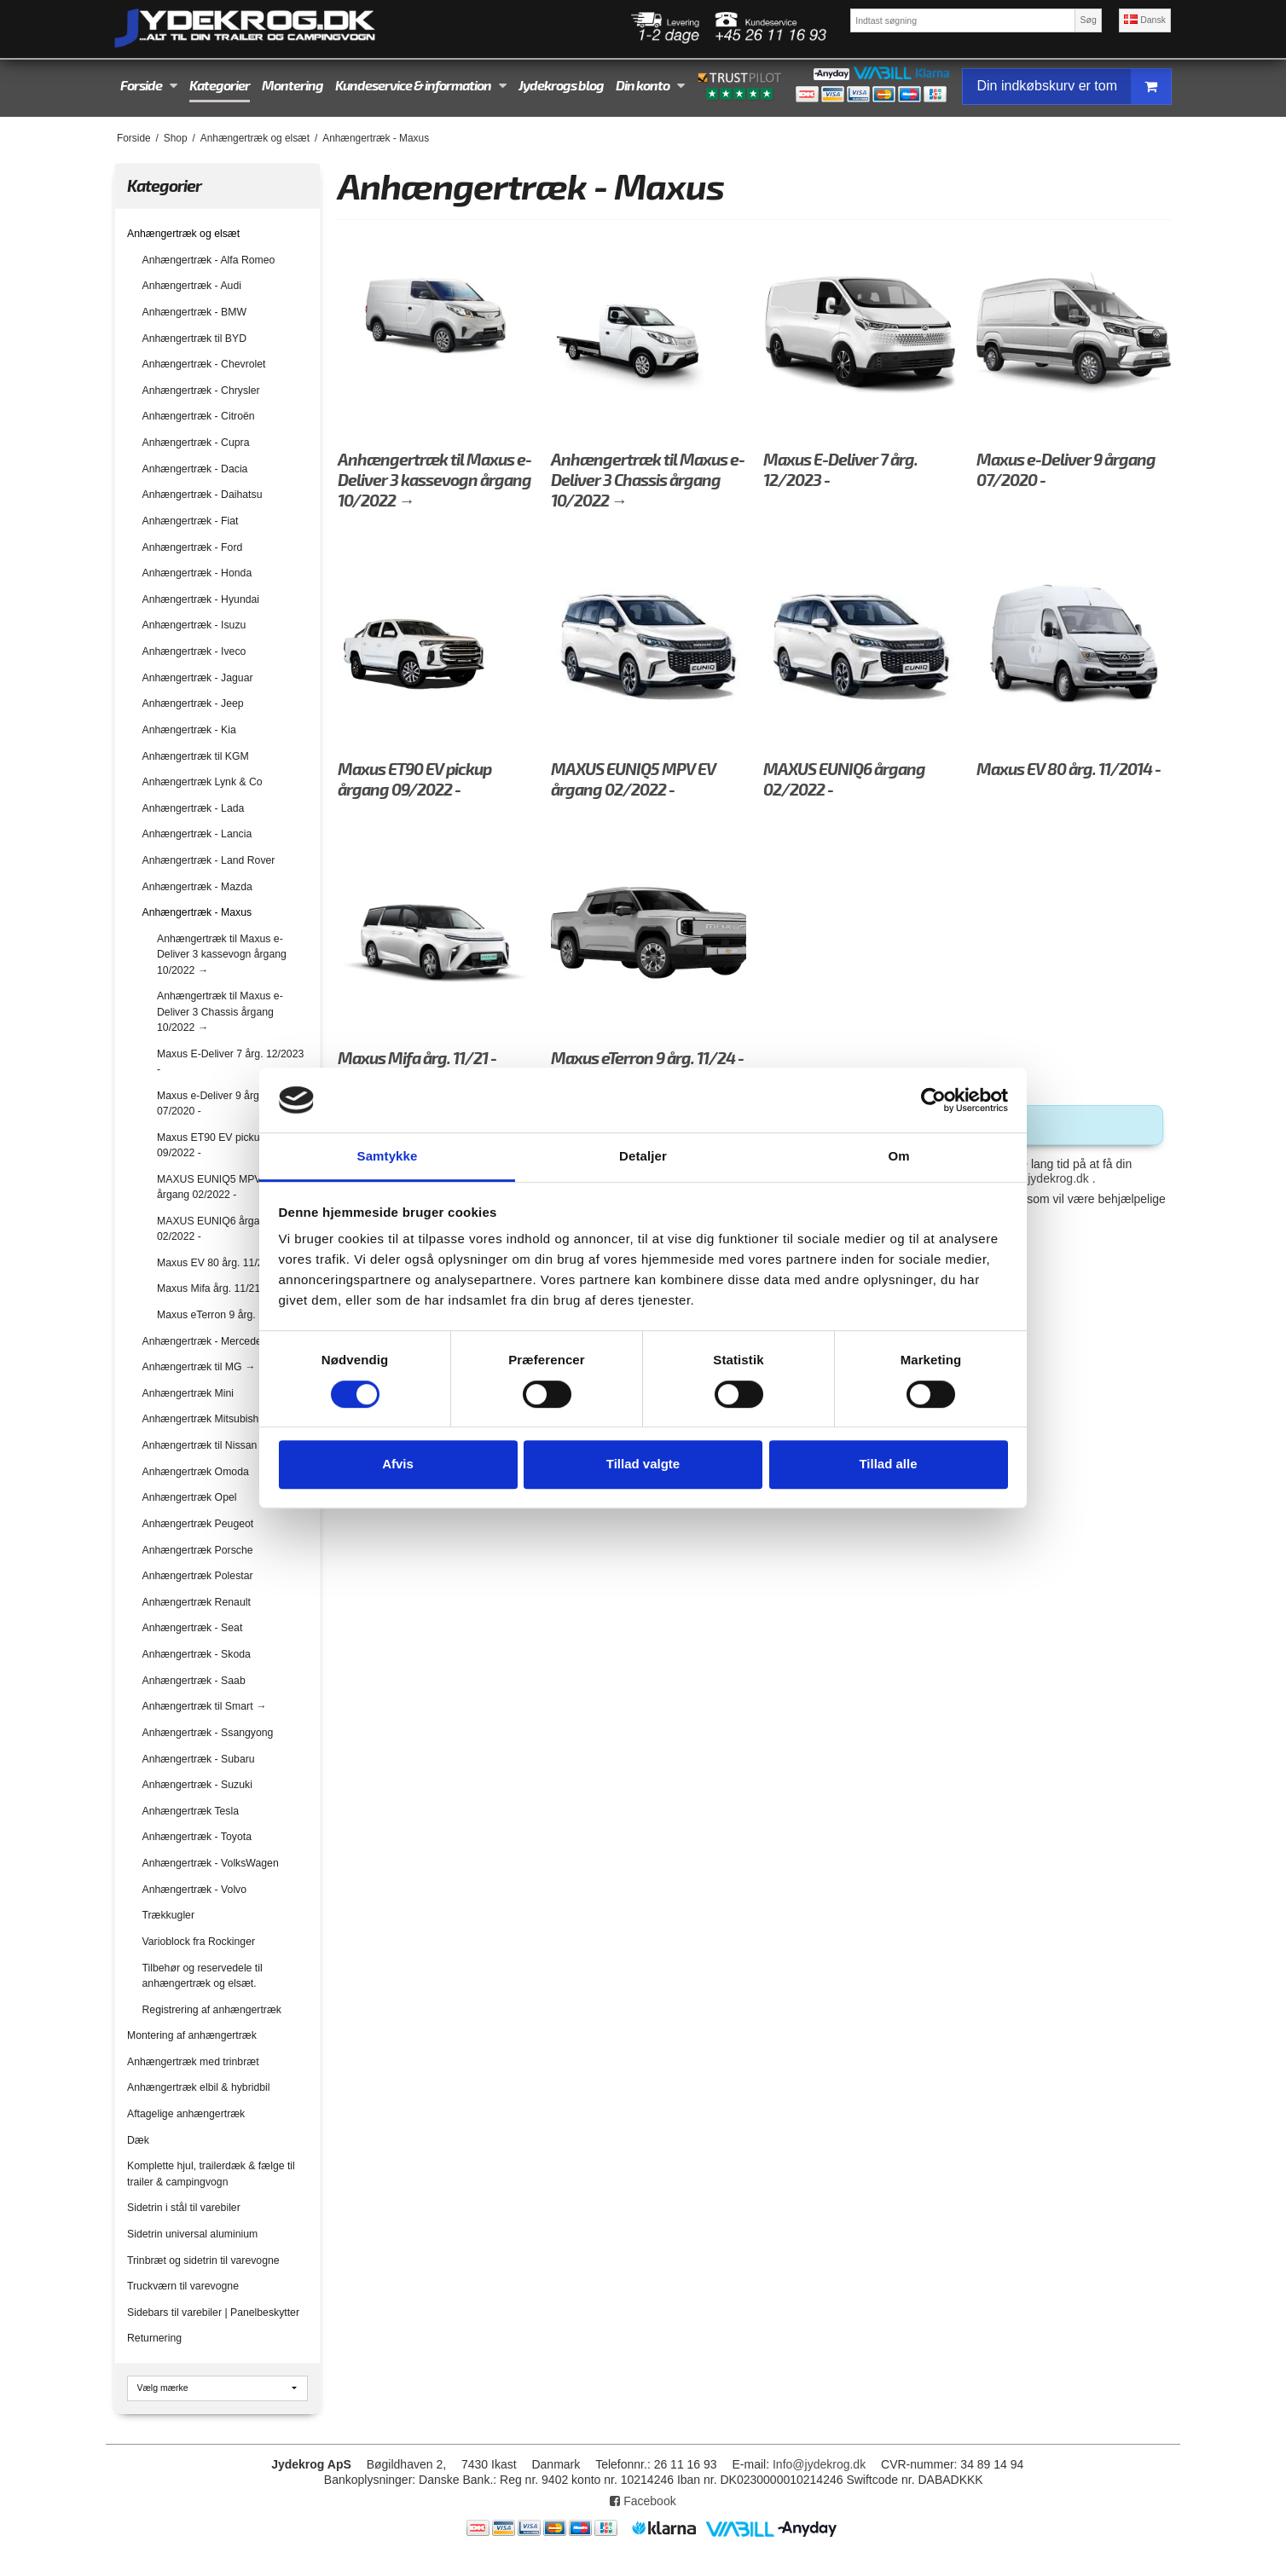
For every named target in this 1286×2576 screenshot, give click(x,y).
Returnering (154, 2338)
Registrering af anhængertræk (211, 2010)
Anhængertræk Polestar (197, 1576)
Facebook (642, 2501)
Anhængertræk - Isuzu (194, 625)
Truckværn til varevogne (183, 2286)
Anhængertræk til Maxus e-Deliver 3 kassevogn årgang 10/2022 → (222, 954)
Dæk (138, 2140)
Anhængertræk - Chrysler (201, 391)
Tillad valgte (643, 1463)
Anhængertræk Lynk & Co (202, 782)
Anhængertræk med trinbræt (193, 2062)
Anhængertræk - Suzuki (197, 1785)
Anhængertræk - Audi (191, 286)
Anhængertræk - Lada (193, 808)
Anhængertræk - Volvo (194, 1890)
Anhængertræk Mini (188, 1393)
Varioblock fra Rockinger (199, 1942)
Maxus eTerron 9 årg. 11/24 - (224, 1315)
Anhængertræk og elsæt (183, 234)
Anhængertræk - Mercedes (204, 1341)
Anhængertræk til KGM (195, 756)
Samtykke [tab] (387, 1156)
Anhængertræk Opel (189, 1497)
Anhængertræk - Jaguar (197, 678)
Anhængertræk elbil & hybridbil (198, 2087)
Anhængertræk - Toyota (197, 1837)
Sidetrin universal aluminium (192, 2234)
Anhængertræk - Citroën (198, 416)
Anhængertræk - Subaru (198, 1759)
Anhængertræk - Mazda (197, 887)
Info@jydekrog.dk (819, 2464)
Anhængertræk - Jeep (193, 703)
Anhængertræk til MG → (199, 1367)
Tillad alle (888, 1463)
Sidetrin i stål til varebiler (183, 2208)
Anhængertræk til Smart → (204, 1706)
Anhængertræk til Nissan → (206, 1445)
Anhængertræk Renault (196, 1602)
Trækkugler (168, 1915)
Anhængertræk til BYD (194, 338)
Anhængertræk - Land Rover (208, 860)
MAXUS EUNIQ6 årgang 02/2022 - (214, 1228)
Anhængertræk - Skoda (196, 1654)
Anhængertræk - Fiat (190, 521)
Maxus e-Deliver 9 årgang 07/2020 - (216, 1103)
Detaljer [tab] (643, 1156)
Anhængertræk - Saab (194, 1681)
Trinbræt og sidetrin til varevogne (203, 2260)
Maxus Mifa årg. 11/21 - (212, 1288)
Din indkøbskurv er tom (1073, 86)
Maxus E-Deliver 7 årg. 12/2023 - (230, 1061)
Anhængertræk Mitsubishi (202, 1419)
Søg (1088, 19)
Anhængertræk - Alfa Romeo (208, 260)
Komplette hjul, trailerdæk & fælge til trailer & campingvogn (211, 2173)
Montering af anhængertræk (192, 2035)
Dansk (1145, 19)
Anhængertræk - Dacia (195, 469)
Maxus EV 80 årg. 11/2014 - (222, 1263)
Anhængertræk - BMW (194, 312)
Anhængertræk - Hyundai (201, 599)
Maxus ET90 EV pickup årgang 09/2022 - (229, 1145)
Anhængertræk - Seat (192, 1628)
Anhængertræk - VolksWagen (210, 1863)
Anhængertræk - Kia (189, 730)
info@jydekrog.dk (1042, 1178)
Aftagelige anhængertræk (186, 2114)
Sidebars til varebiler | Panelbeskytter (213, 2312)
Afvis (398, 1463)
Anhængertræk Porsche (197, 1550)
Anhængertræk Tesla (191, 1811)
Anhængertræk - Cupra (196, 443)
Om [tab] (898, 1156)
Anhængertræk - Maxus (197, 912)
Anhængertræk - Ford (192, 547)
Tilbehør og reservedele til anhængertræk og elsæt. (202, 1975)
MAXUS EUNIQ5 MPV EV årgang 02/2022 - (217, 1187)
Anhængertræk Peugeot (198, 1524)
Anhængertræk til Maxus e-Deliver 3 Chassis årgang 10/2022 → (220, 1011)
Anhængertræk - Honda (197, 573)
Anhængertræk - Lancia (197, 834)
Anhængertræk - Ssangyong (208, 1733)
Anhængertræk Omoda (195, 1472)
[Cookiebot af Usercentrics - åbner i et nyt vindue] (933, 1100)
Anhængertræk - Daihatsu (202, 495)
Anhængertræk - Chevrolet (204, 364)
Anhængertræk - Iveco (194, 651)
